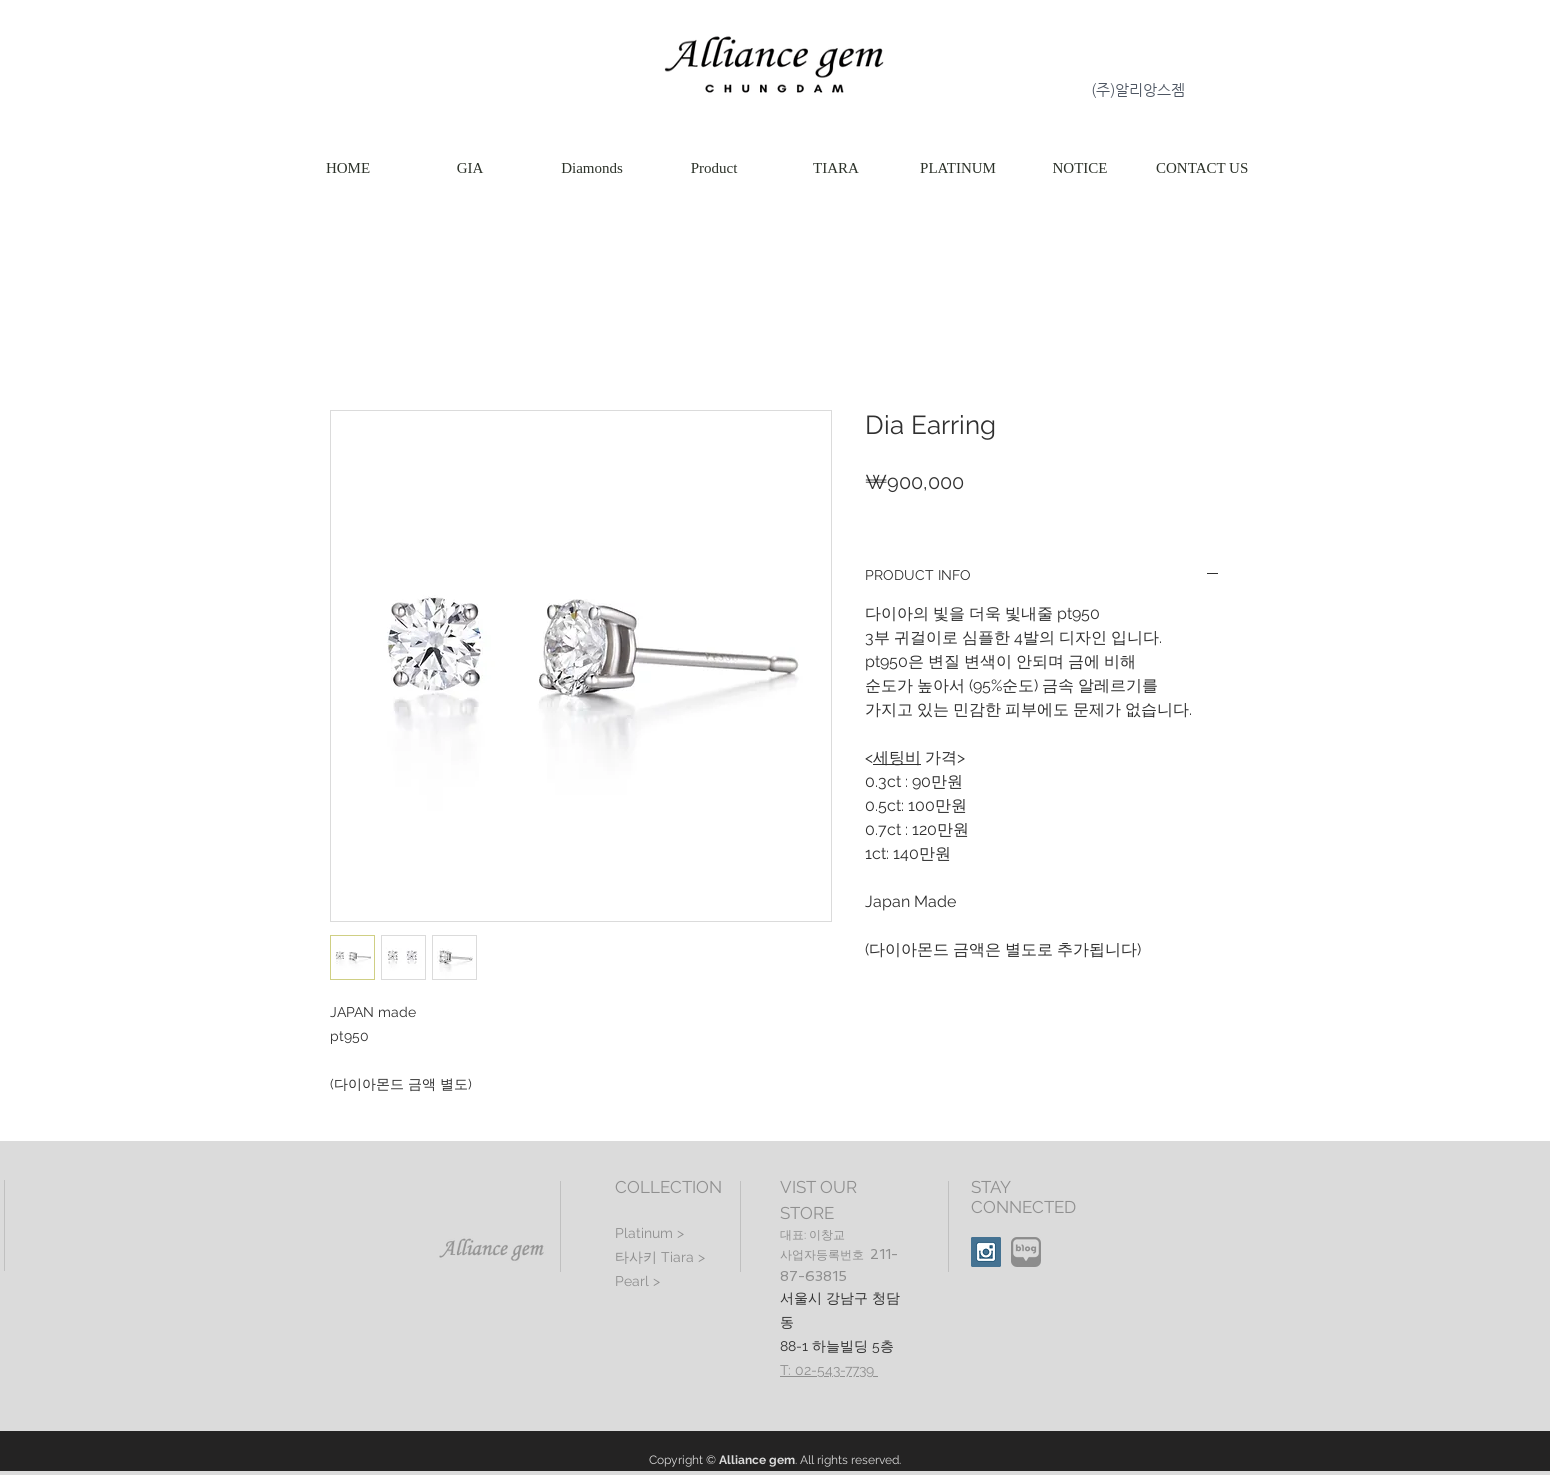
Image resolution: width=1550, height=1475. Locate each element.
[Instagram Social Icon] (986, 1252)
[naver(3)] (1026, 1252)
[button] (714, 168)
